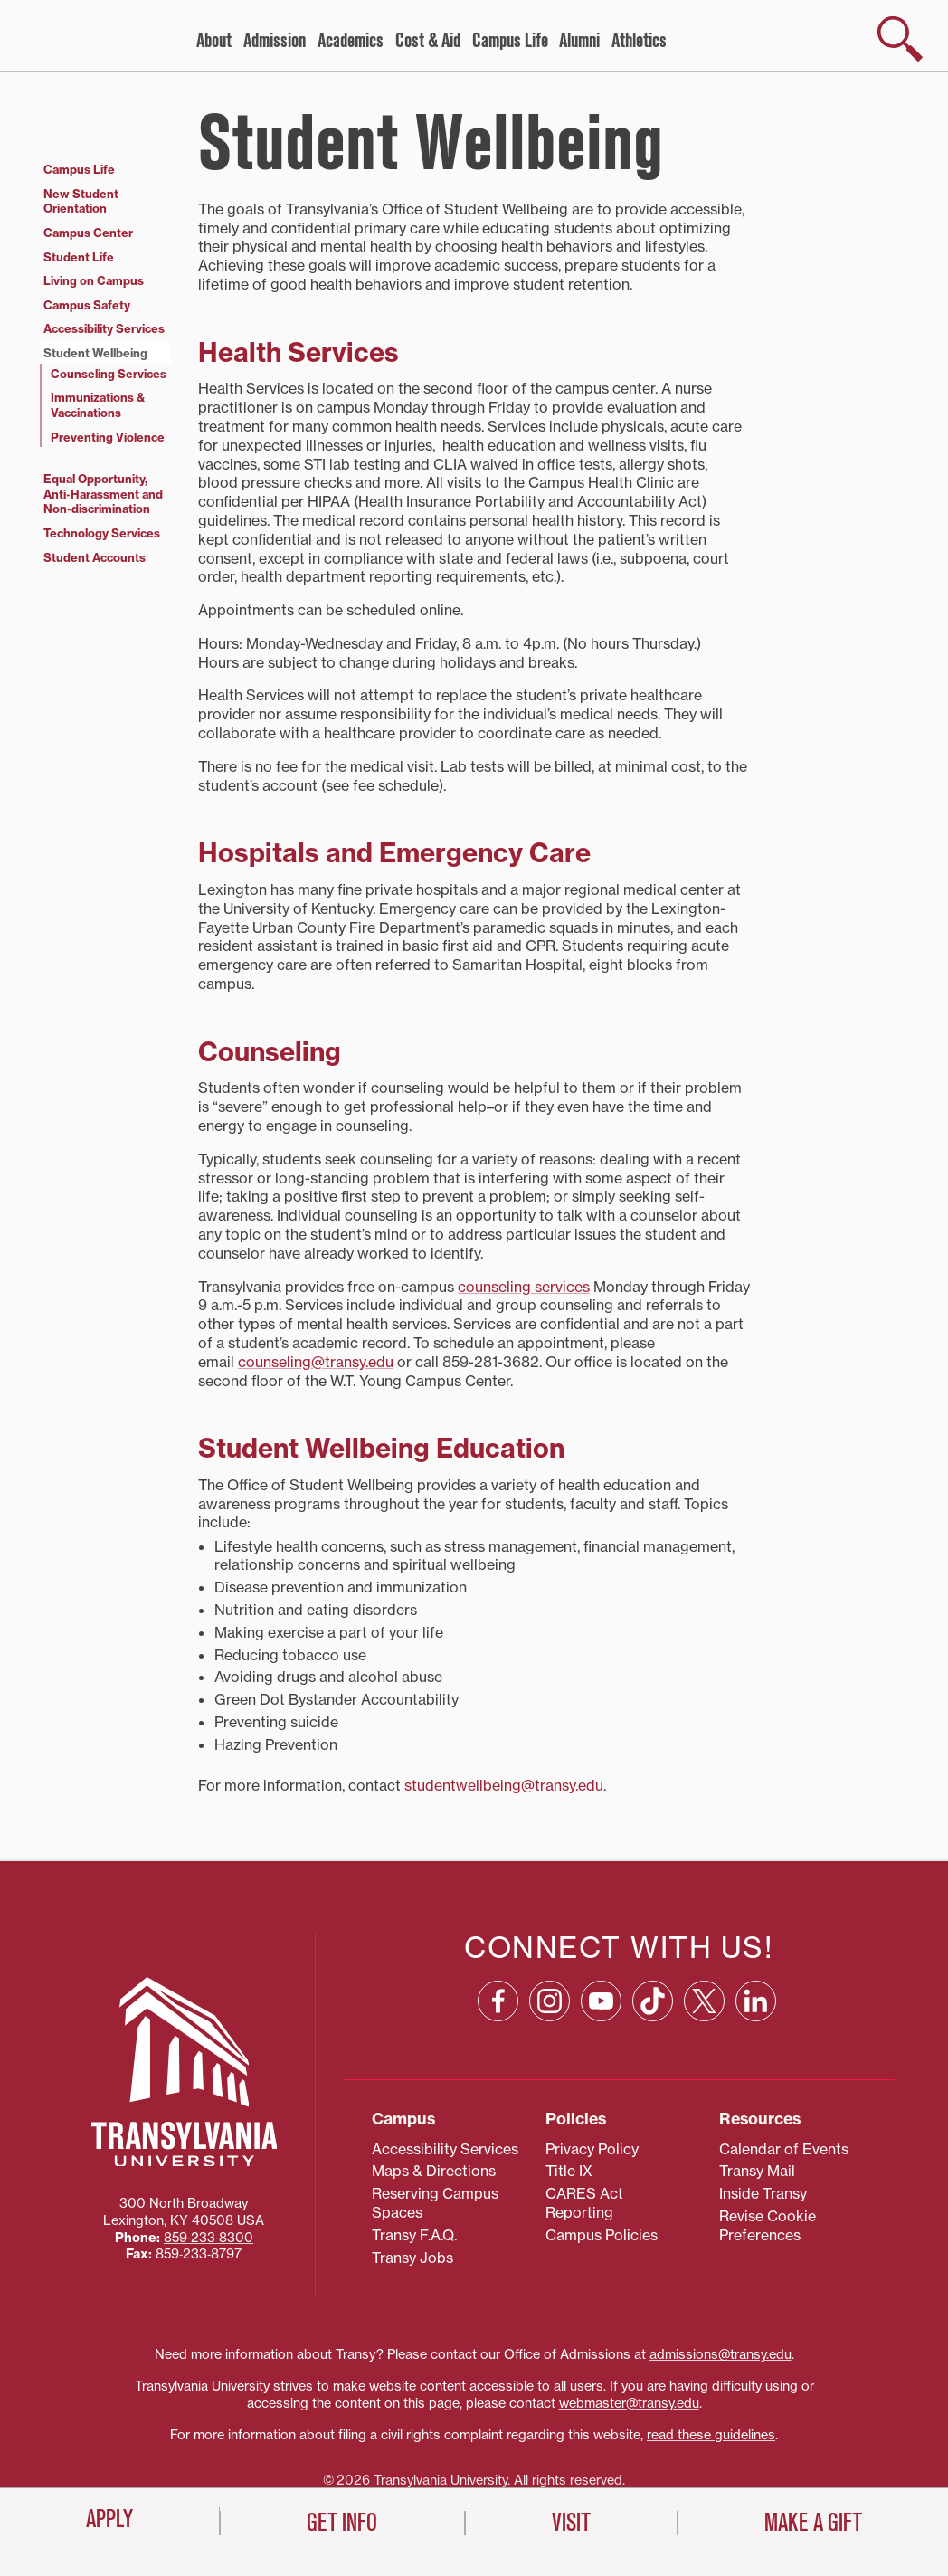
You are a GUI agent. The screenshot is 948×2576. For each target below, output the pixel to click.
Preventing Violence (108, 437)
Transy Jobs (412, 2257)
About (214, 40)
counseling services (524, 1287)
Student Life (78, 257)
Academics (351, 40)
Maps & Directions (434, 2171)
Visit (571, 2522)
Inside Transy (763, 2193)
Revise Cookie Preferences (767, 2225)
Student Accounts (94, 557)
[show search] (900, 39)
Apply (109, 2519)
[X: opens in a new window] (704, 2001)
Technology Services (101, 533)
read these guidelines (711, 2435)
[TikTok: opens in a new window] (652, 2001)
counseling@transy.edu (315, 1362)
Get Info (342, 2522)
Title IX (568, 2171)
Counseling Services (108, 373)
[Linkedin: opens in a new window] (755, 2001)
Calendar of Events (783, 2149)
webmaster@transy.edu (629, 2403)
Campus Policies (601, 2235)
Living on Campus (93, 280)
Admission (274, 40)
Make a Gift (813, 2522)
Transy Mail (757, 2171)
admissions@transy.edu (720, 2354)
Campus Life (510, 40)
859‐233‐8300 (208, 2237)
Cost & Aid (427, 40)
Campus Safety (86, 305)
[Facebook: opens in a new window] (498, 2001)
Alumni (579, 40)
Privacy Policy (592, 2149)
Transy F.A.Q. (414, 2235)
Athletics (639, 40)
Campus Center (88, 232)
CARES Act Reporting (584, 2202)
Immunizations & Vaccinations (98, 405)
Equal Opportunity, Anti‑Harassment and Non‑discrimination (103, 493)
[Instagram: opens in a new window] (549, 2001)
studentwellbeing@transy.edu (503, 1785)
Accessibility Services (104, 328)
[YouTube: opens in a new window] (601, 2001)
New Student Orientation (80, 201)
